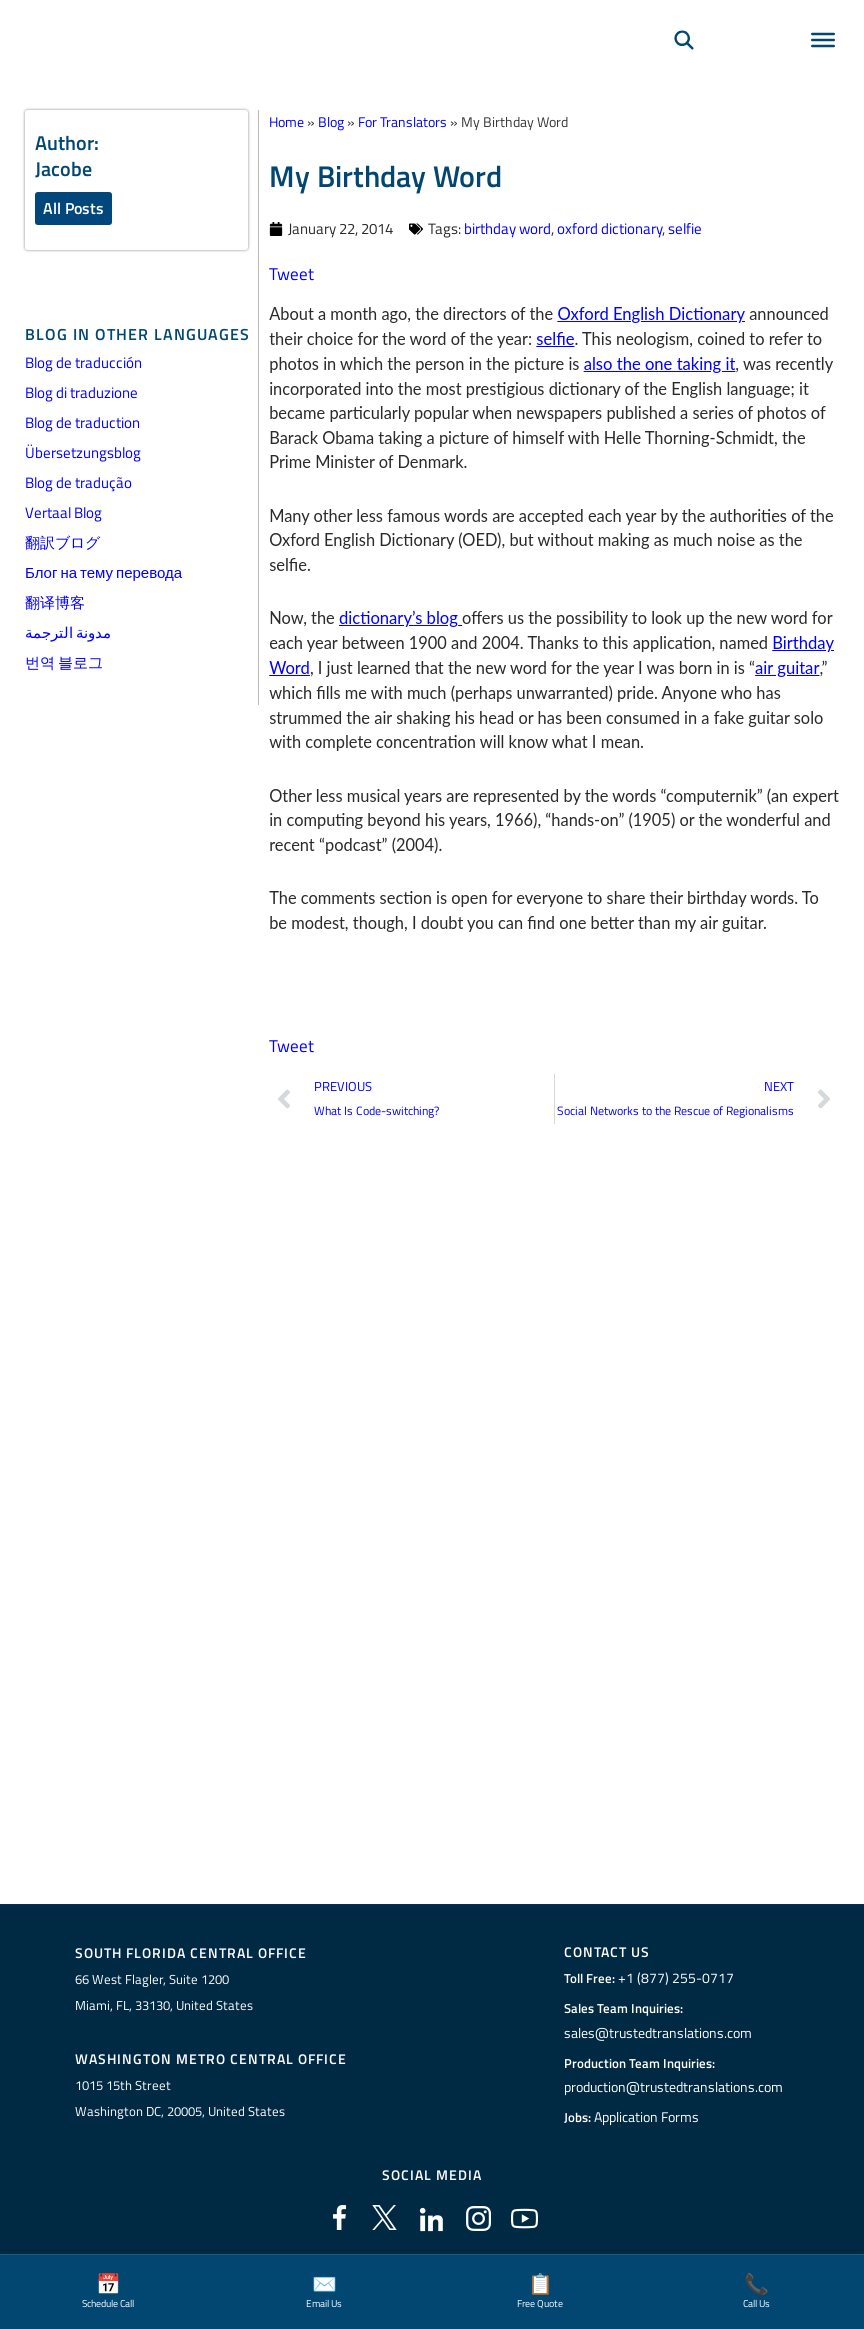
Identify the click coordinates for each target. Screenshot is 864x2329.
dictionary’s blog (400, 616)
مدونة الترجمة (68, 632)
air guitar (785, 665)
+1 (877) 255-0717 (673, 1978)
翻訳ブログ (62, 542)
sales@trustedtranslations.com (657, 2032)
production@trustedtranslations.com (673, 2087)
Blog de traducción (83, 362)
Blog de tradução (78, 482)
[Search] (684, 66)
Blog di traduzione (81, 392)
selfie (685, 228)
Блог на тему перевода (103, 572)
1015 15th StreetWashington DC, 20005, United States (180, 2097)
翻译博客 (55, 602)
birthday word (507, 228)
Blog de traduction (82, 422)
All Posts (73, 208)
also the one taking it (659, 361)
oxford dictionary (609, 228)
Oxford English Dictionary (649, 312)
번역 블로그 (64, 662)
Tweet (289, 272)
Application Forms (649, 2116)
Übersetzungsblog (83, 452)
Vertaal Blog (63, 512)
